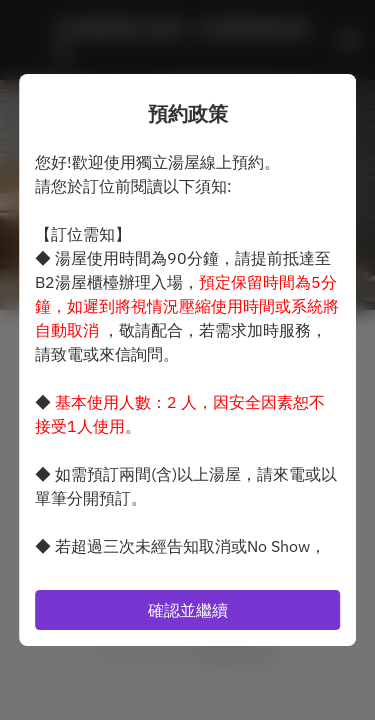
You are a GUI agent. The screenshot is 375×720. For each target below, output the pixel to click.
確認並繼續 (188, 610)
